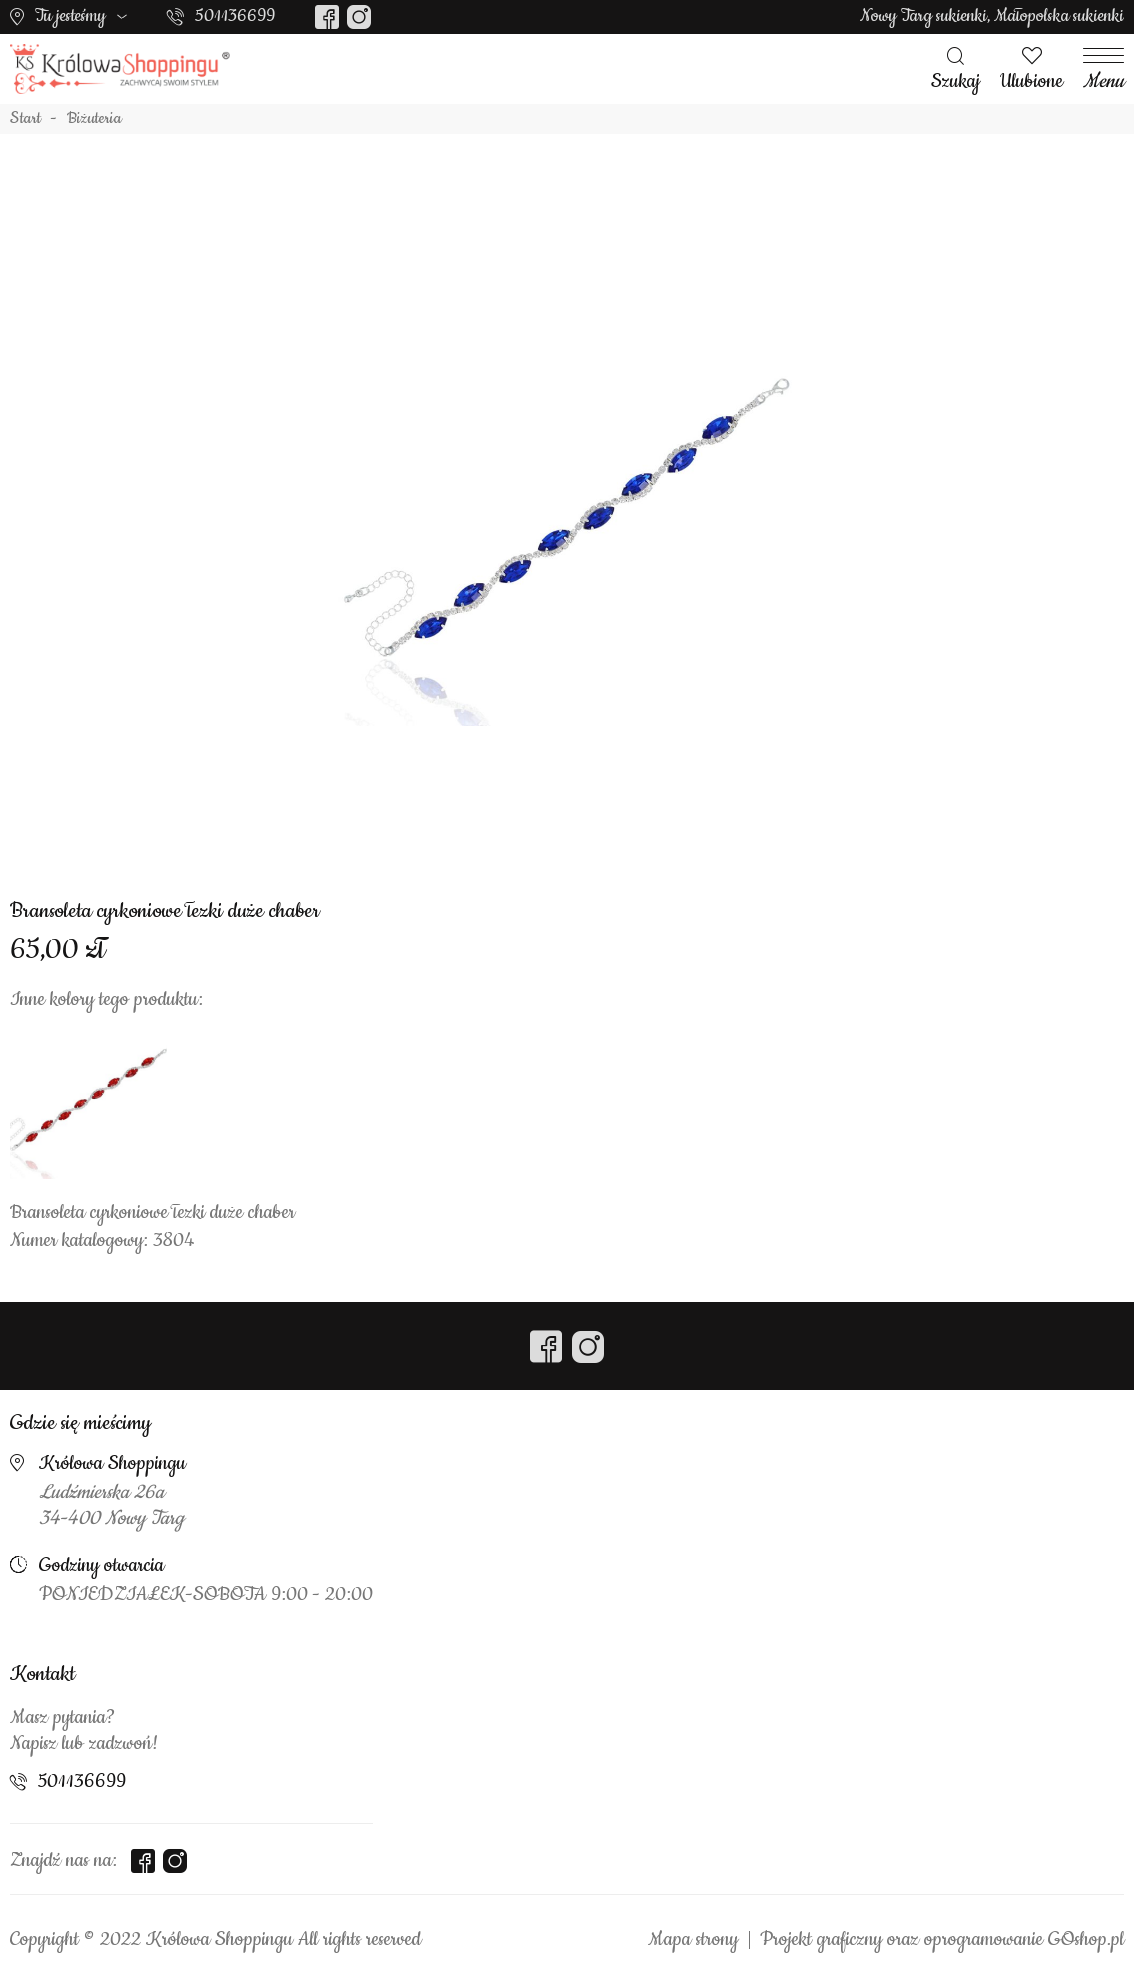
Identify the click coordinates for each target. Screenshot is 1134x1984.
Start (25, 119)
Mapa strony (693, 1940)
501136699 (235, 16)
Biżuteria (94, 119)
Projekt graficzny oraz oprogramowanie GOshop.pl (942, 1940)
